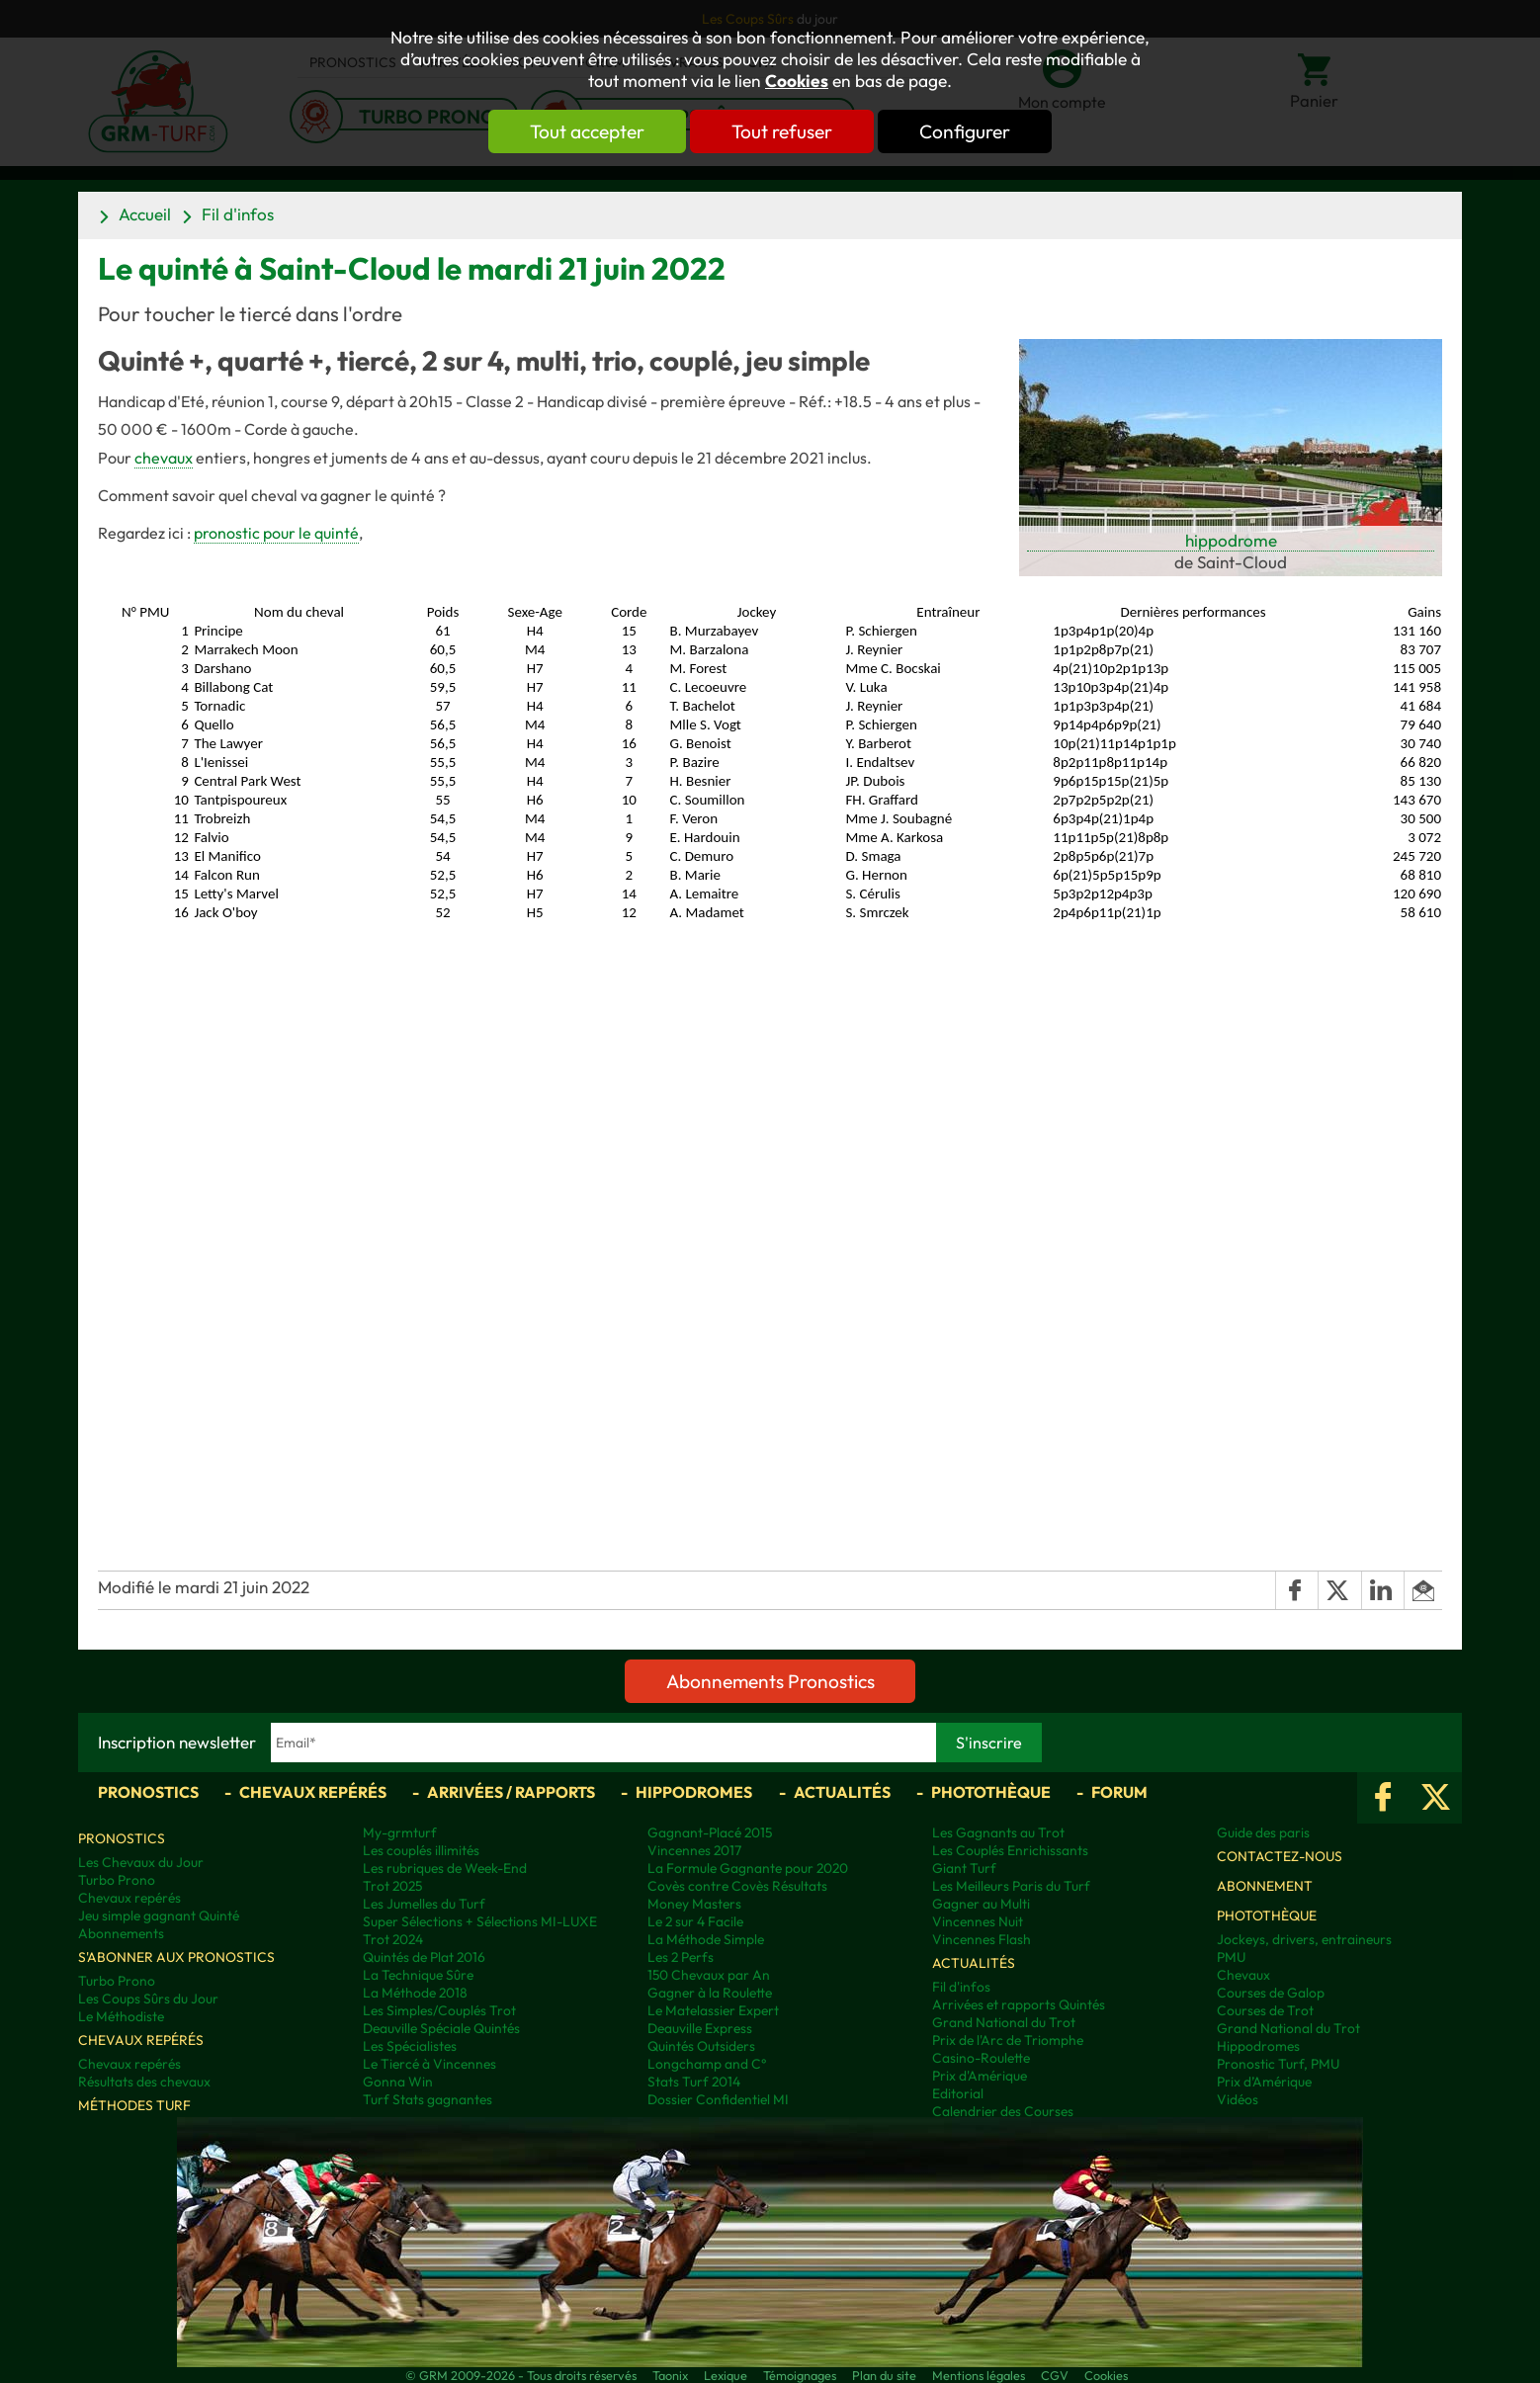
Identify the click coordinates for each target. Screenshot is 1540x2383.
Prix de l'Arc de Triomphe (1007, 2040)
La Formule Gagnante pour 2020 (747, 1868)
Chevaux (1243, 1975)
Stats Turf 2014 (693, 2081)
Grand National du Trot (1003, 2022)
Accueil (145, 214)
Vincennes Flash (981, 1939)
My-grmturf (400, 1832)
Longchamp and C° (706, 2064)
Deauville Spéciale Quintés (441, 2028)
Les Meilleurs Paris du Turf (1011, 1886)
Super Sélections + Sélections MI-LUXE (480, 1921)
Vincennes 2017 (694, 1850)
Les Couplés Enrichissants (1010, 1850)
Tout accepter (587, 131)
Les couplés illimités (421, 1850)
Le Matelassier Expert (713, 2010)
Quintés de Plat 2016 (424, 1957)
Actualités (842, 1792)
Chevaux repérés (312, 1792)
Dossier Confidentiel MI (718, 2099)
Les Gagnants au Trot (998, 1832)
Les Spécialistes (410, 2046)
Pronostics (148, 1792)
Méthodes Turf (134, 2105)
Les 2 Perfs (680, 1957)
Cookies (796, 81)
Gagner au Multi (981, 1904)
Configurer (964, 131)
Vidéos (1237, 2099)
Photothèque (991, 1792)
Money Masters (694, 1904)
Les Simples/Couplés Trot (439, 2010)
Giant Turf (964, 1868)
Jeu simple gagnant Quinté (158, 1915)
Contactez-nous (1279, 1856)
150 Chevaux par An (708, 1975)
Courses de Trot (1265, 2010)
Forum (1119, 1792)
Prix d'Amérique (979, 2076)
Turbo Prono (116, 1880)
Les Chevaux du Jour (141, 1862)
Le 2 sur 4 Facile (695, 1921)
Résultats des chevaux (144, 2081)
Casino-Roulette (981, 2058)
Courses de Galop (1271, 1992)
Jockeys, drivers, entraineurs (1304, 1939)
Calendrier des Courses (1002, 2111)
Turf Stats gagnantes (427, 2099)
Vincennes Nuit (977, 1921)
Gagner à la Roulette (709, 1992)
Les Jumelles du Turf (424, 1904)
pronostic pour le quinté (276, 533)
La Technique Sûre (418, 1975)
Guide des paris (1263, 1832)
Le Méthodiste (121, 2016)
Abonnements (121, 1933)
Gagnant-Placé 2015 (709, 1832)
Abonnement (1265, 1886)
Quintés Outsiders (701, 2046)
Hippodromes (694, 1792)
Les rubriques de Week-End (445, 1868)
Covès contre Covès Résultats (737, 1886)
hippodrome (1231, 540)
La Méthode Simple (705, 1939)
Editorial (958, 2093)
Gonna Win (398, 2081)
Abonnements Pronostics (770, 1681)
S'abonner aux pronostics (176, 1957)
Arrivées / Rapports (511, 1792)
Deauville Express (699, 2028)
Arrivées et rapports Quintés (1018, 2004)
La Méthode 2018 (415, 1992)
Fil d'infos (238, 214)
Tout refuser (781, 131)
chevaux (163, 458)
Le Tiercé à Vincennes (429, 2064)
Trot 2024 (393, 1939)
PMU (1231, 1957)
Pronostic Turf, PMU (1278, 2064)
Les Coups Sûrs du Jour (148, 1998)
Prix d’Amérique (1264, 2081)
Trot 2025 (392, 1886)
